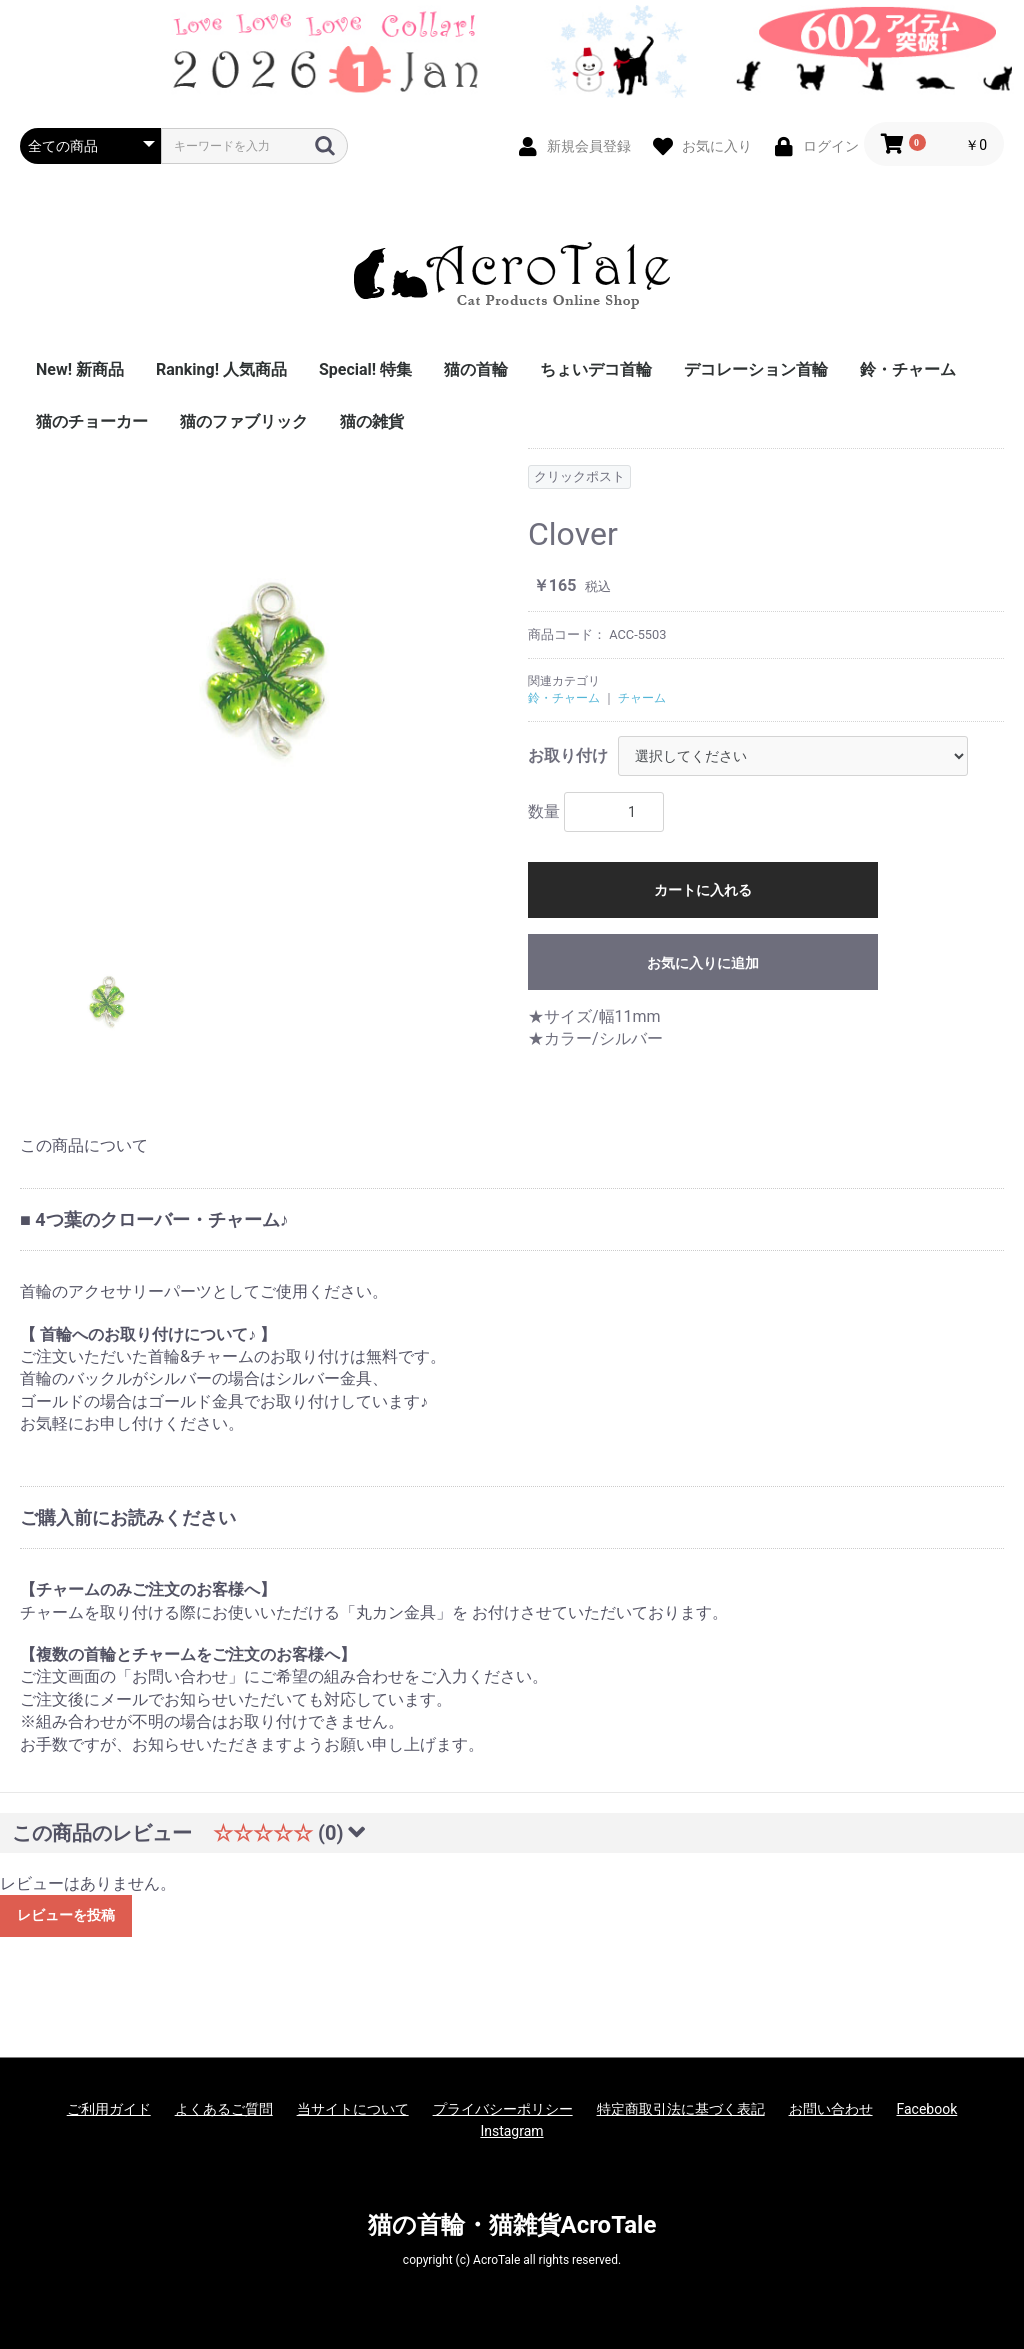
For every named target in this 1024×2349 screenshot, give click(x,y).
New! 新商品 (80, 369)
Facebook (927, 2109)
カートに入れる (703, 890)
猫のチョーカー (92, 421)
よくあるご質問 (224, 2109)
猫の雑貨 (372, 421)
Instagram (511, 2131)
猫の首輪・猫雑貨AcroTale (512, 2225)
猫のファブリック (244, 421)
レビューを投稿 (66, 1915)
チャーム (642, 698)
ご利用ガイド (109, 2109)
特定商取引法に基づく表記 (681, 2109)
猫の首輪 (476, 369)
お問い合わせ (831, 2109)
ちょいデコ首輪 (596, 369)
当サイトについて (353, 2109)
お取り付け (568, 755)
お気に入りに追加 (703, 963)
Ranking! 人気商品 (221, 369)
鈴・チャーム (908, 369)
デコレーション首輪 (756, 369)
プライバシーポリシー (503, 2109)
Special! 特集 (365, 369)
